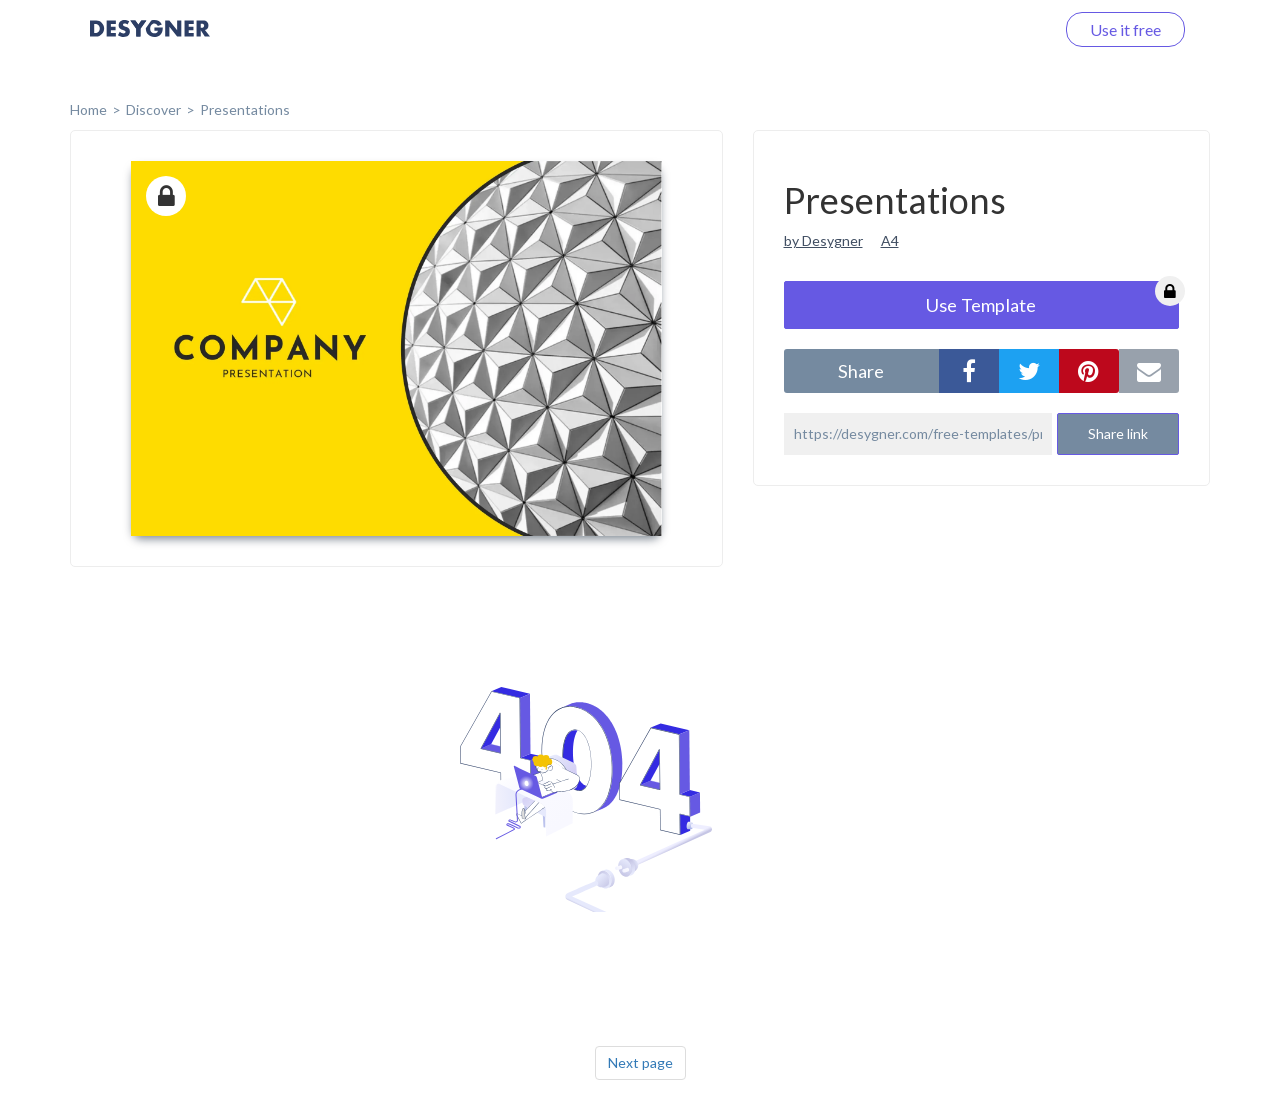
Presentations (245, 109)
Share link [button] (1118, 433)
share (861, 371)
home (88, 109)
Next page (640, 1062)
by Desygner (823, 240)
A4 (890, 240)
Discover (153, 109)
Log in (1007, 29)
